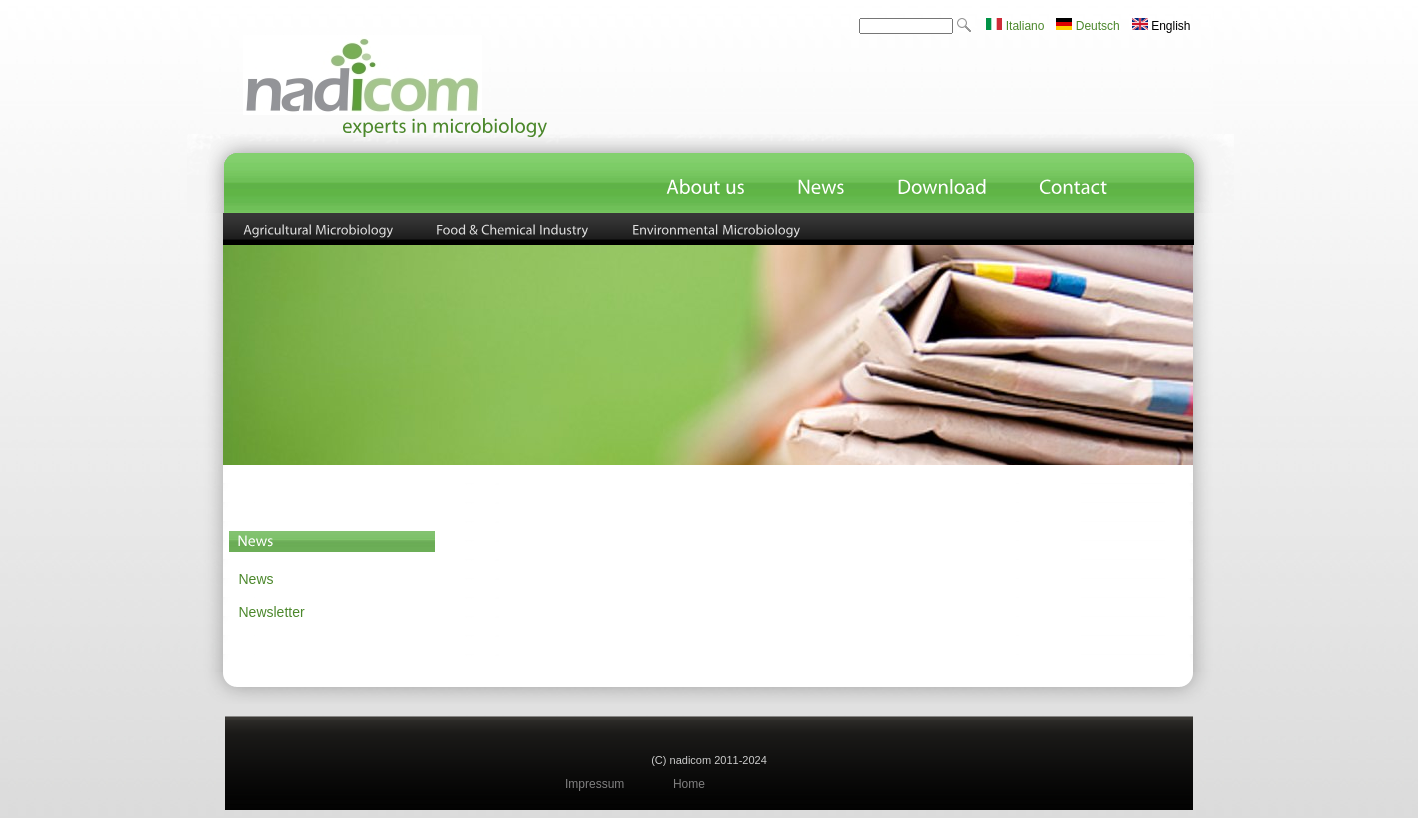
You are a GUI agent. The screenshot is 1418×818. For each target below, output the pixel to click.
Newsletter (272, 612)
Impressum (594, 784)
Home (689, 784)
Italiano (1015, 26)
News (256, 579)
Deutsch (1087, 26)
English (1161, 26)
